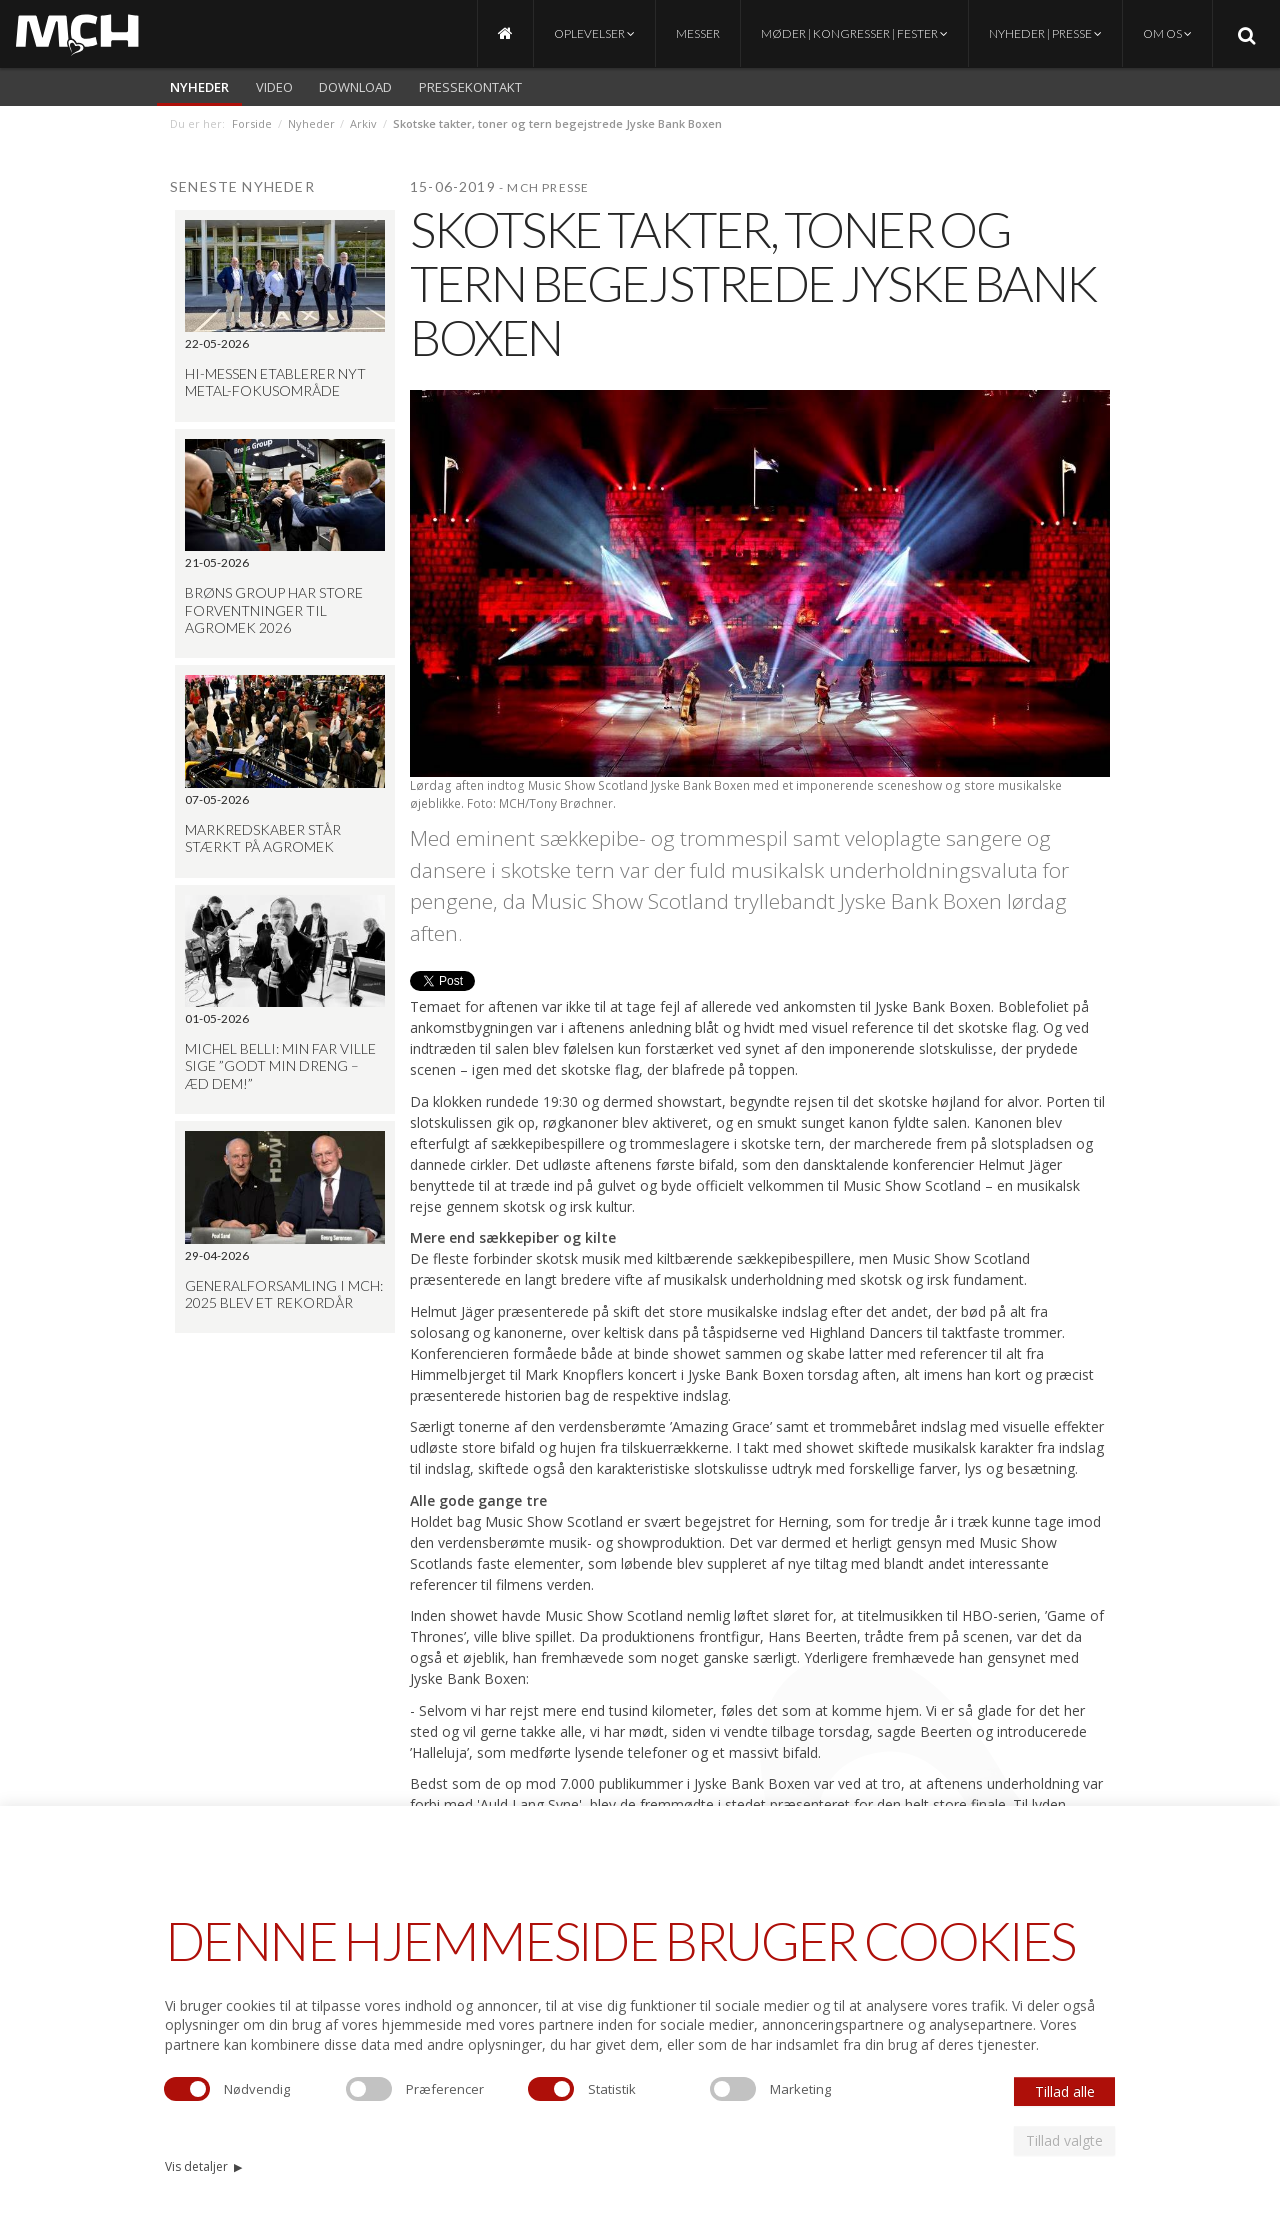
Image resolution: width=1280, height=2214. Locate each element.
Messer (698, 33)
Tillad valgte (1064, 2140)
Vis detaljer (203, 2166)
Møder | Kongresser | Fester (854, 33)
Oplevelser (594, 33)
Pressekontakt (470, 87)
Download (355, 87)
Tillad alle (1065, 2091)
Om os (1167, 33)
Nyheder (199, 87)
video (274, 87)
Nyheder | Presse (1045, 33)
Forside (252, 123)
